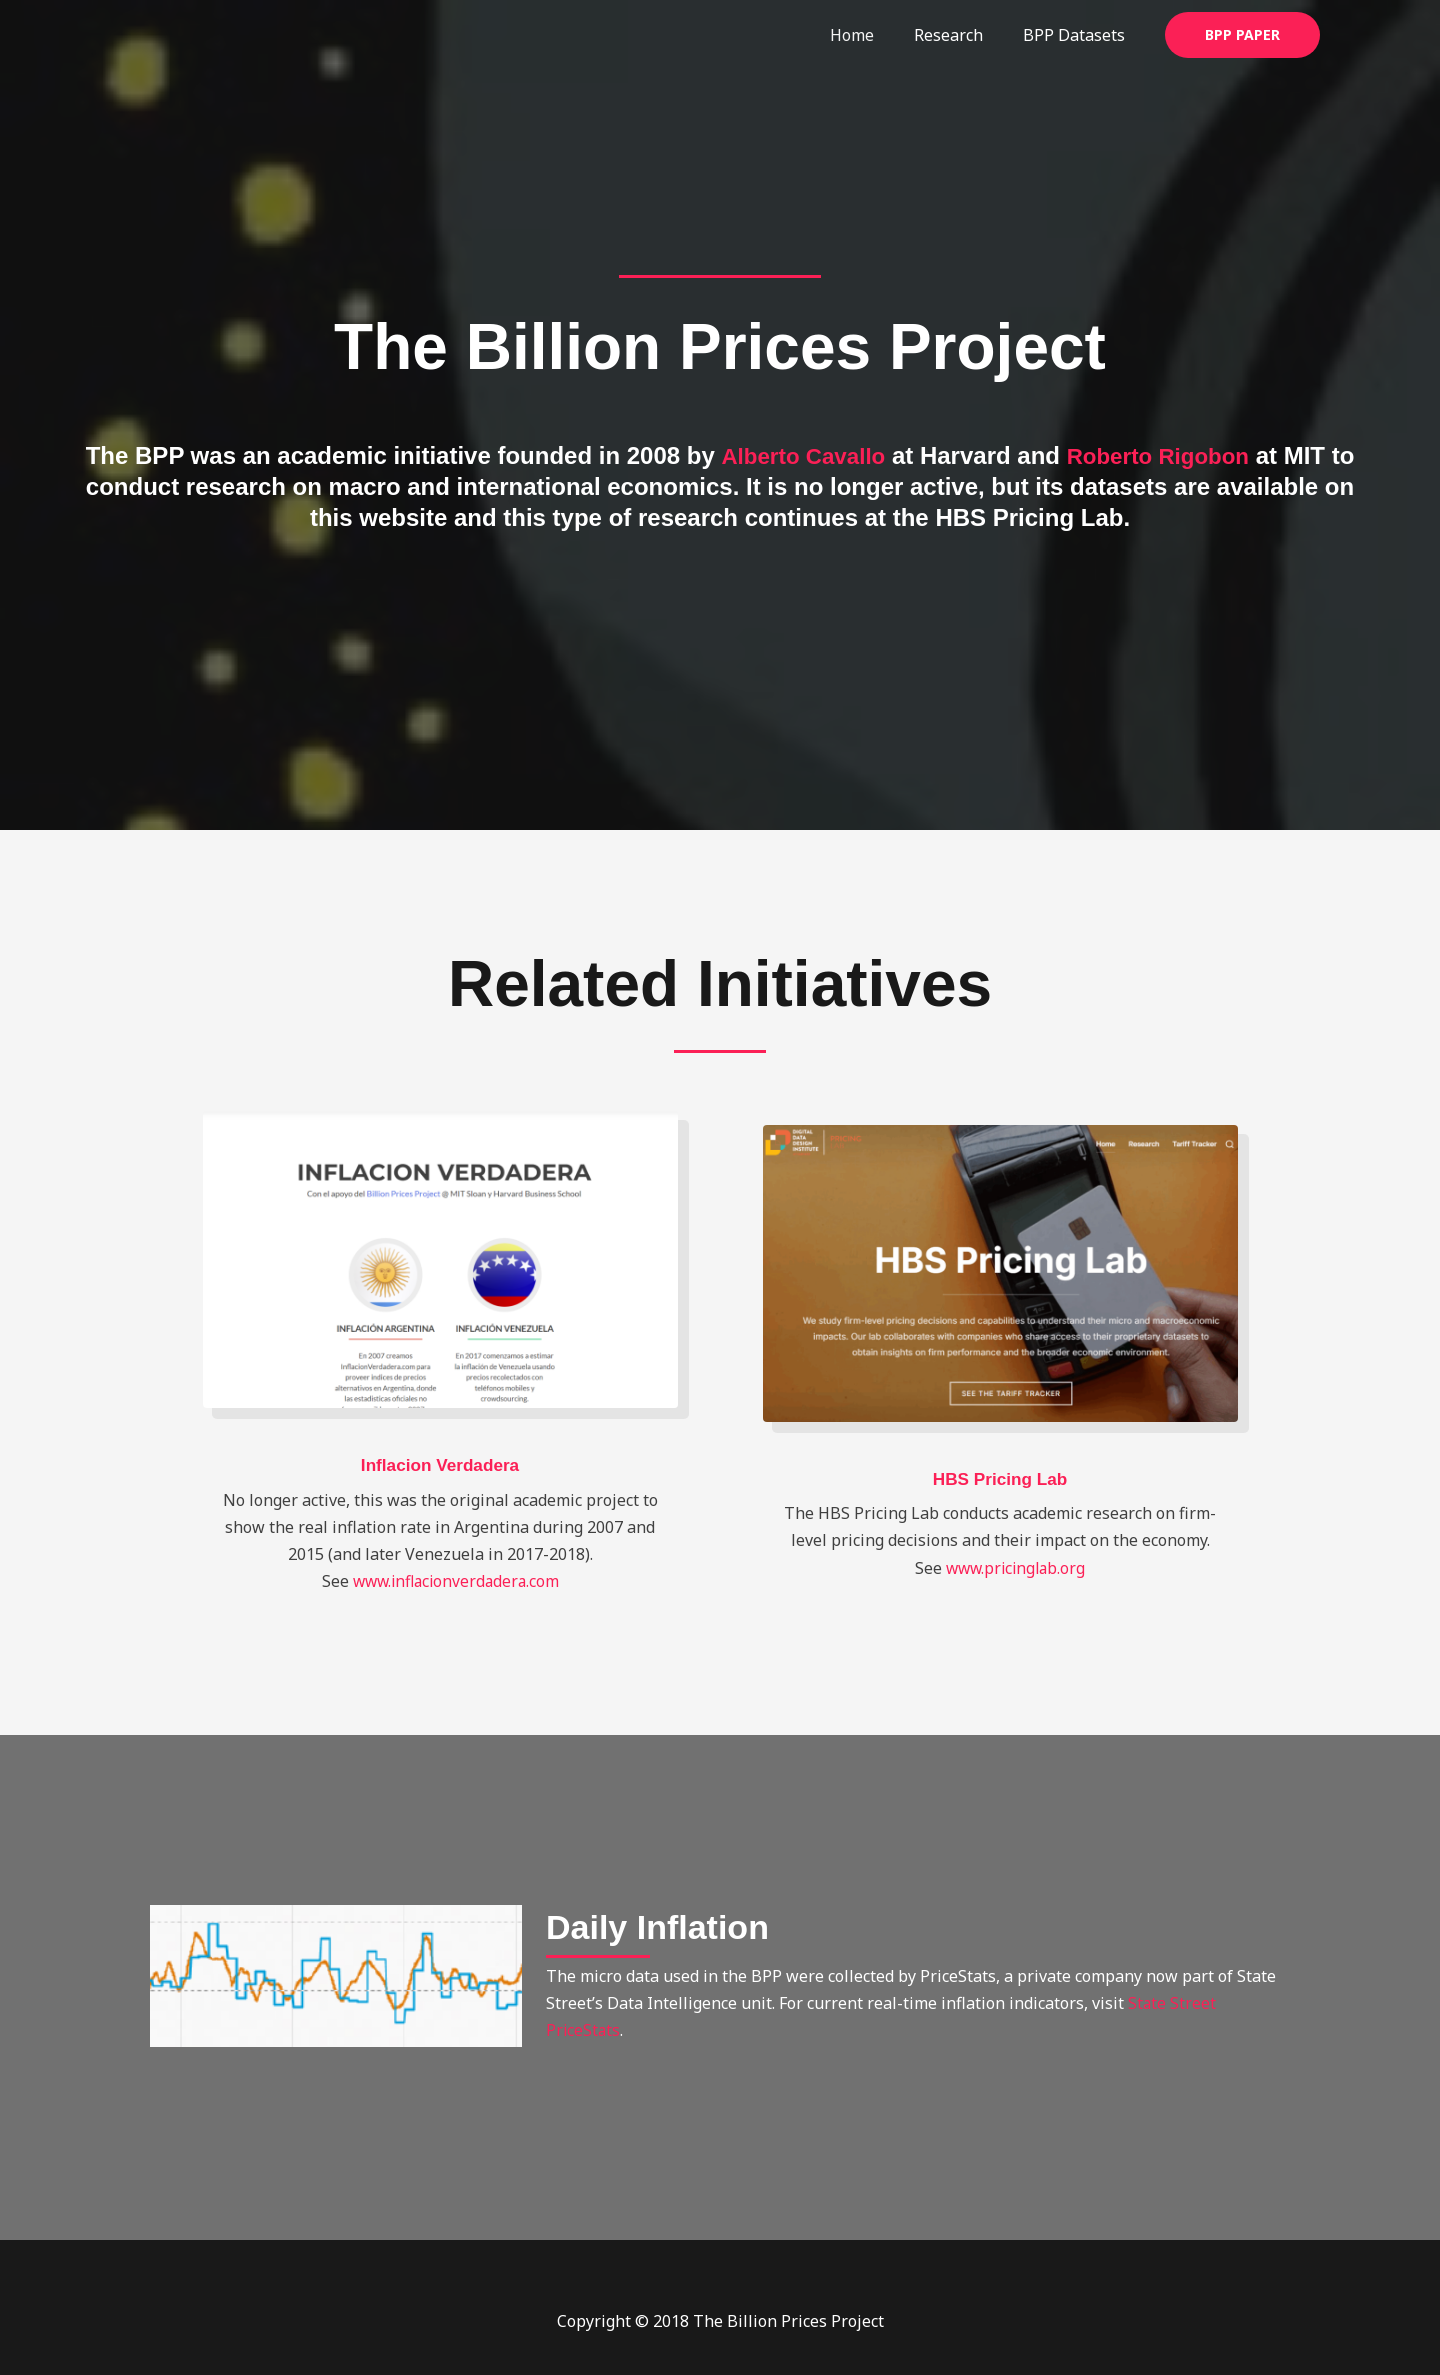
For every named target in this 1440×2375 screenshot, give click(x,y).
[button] (1242, 35)
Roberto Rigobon (1178, 455)
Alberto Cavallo (811, 455)
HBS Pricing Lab (999, 1479)
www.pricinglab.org (1016, 1568)
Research (960, 35)
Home (872, 35)
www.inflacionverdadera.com (455, 1581)
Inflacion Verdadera (440, 1465)
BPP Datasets (1078, 35)
